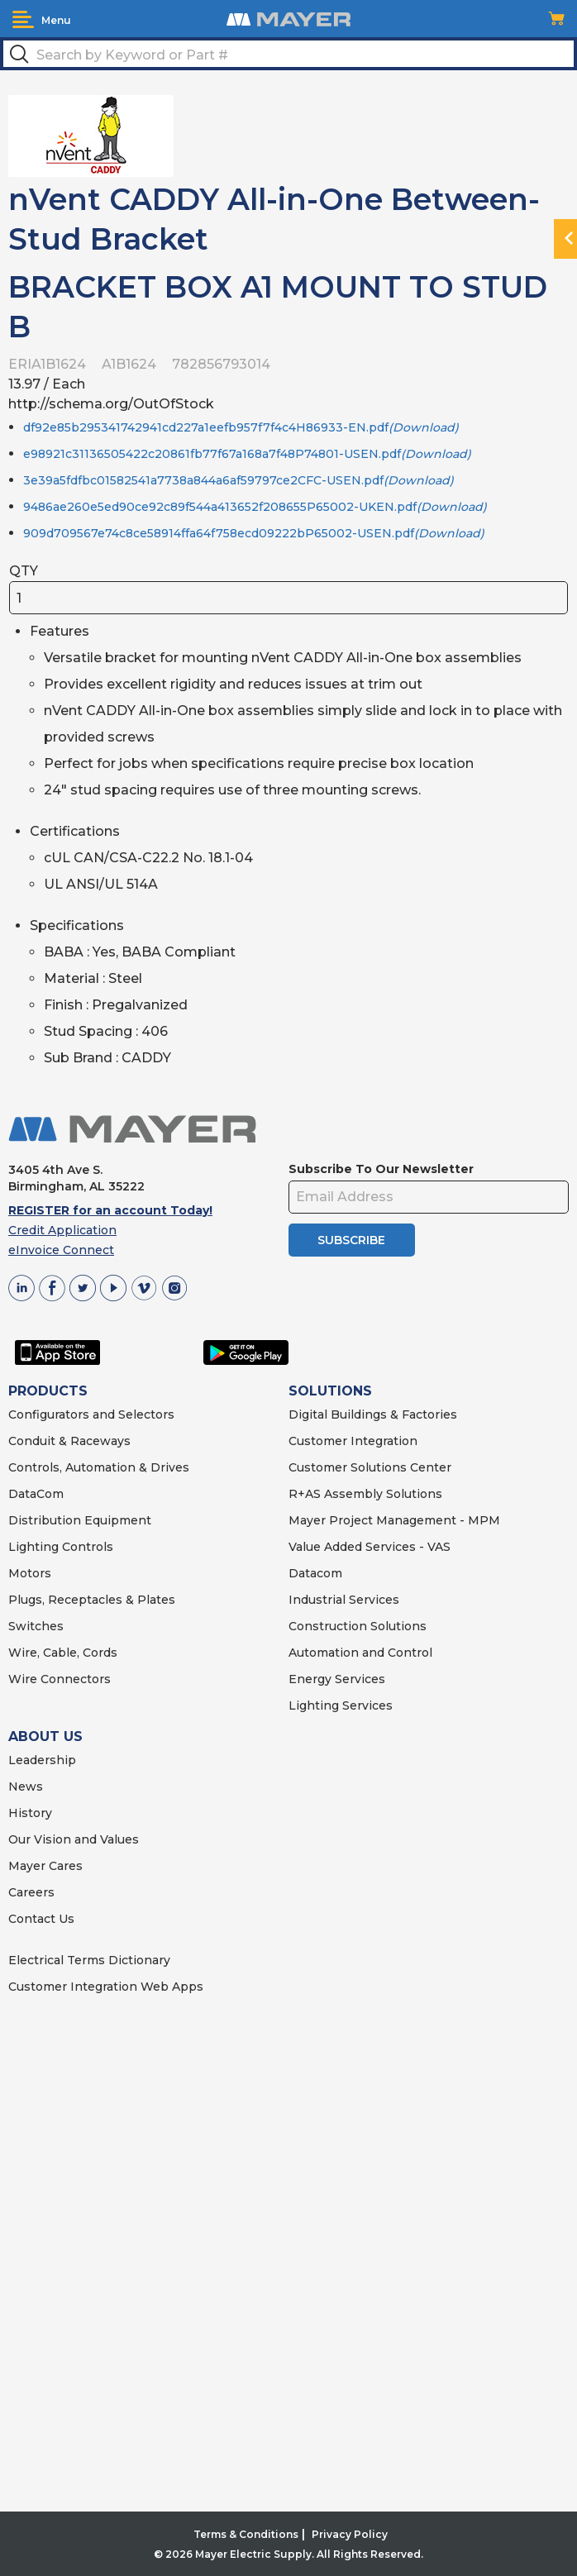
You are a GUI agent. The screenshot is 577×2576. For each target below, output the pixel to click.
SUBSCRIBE (351, 1240)
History (30, 1813)
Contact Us (41, 1918)
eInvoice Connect (61, 1250)
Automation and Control (360, 1652)
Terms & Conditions (245, 2534)
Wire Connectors (59, 1679)
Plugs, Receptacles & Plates (91, 1599)
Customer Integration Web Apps (105, 1986)
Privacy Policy (350, 2534)
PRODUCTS (48, 1391)
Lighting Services (340, 1705)
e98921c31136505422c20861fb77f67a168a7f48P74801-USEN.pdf (247, 453)
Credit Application (62, 1230)
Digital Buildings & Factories (372, 1414)
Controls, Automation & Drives (98, 1467)
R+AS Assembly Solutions (365, 1493)
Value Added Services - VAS (369, 1546)
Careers (31, 1892)
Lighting (33, 1546)
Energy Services (336, 1679)
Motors (29, 1573)
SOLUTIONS (330, 1391)
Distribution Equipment (79, 1520)
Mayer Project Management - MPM (394, 1520)
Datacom (315, 1573)
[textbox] (288, 54)
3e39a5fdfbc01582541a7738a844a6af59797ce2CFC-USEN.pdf (238, 480)
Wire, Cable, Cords (62, 1652)
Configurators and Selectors (91, 1414)
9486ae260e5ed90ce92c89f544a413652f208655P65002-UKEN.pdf (255, 506)
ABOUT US (45, 1736)
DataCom (36, 1493)
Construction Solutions (357, 1626)
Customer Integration (352, 1440)
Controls (86, 1546)
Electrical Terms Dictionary (89, 1960)
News (25, 1786)
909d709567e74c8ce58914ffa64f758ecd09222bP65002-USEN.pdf (253, 533)
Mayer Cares (45, 1865)
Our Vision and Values (73, 1839)
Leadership (42, 1760)
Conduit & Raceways (69, 1440)
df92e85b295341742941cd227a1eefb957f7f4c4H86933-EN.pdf (241, 427)
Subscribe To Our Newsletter (381, 1169)
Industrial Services (343, 1599)
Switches (36, 1626)
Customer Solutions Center (369, 1467)
